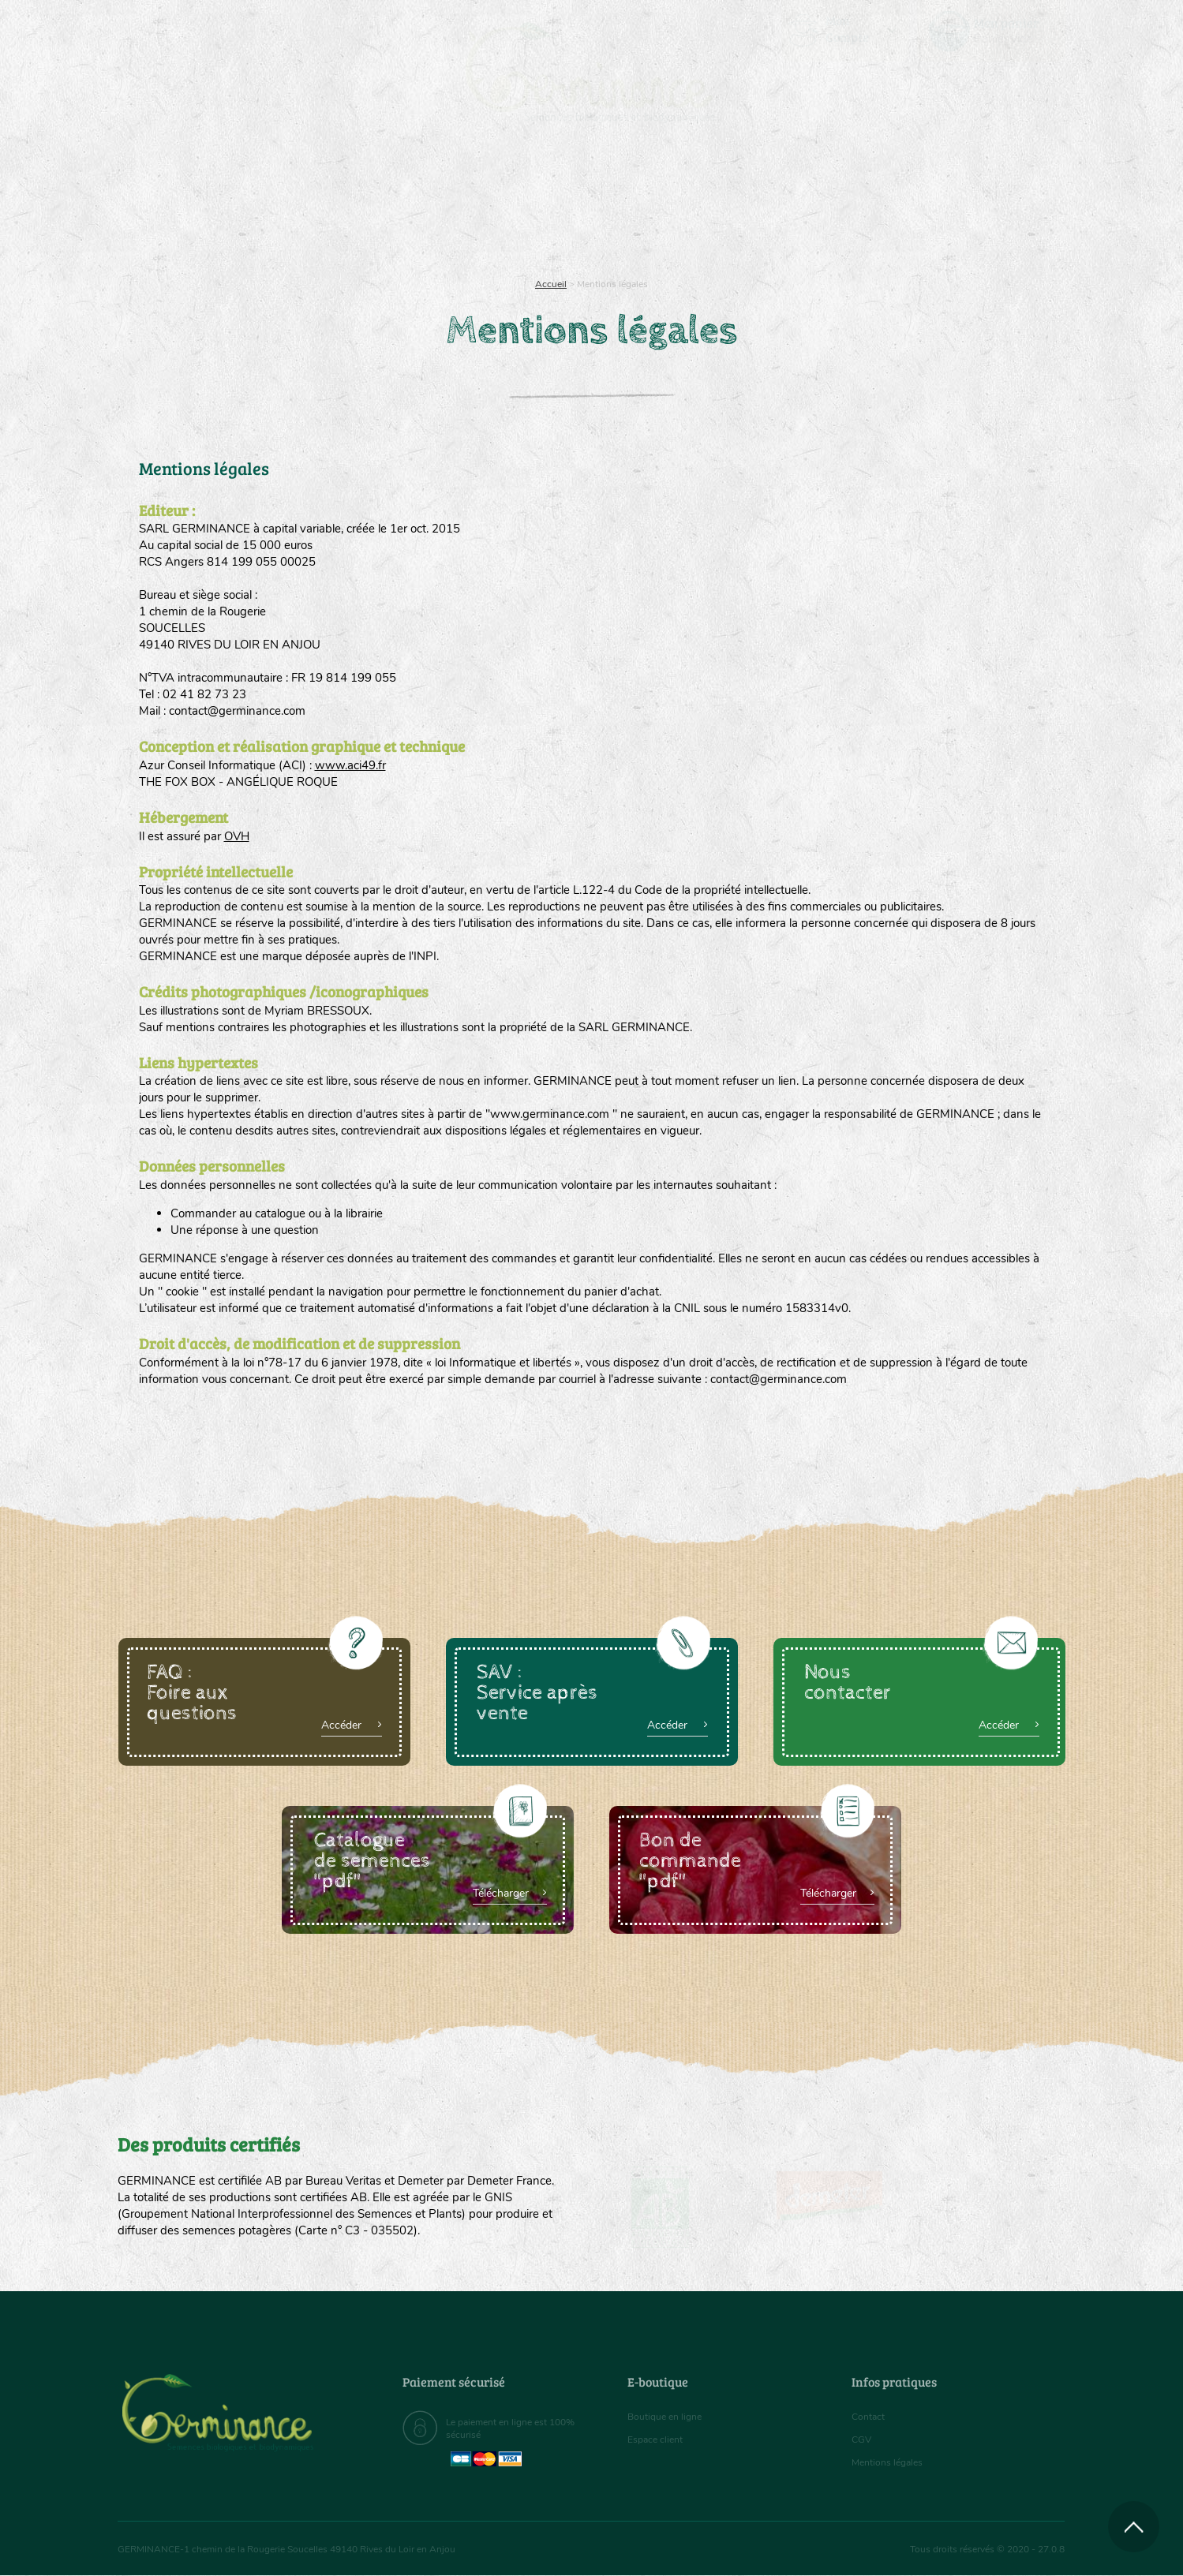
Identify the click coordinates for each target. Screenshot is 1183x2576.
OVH (236, 836)
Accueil (551, 284)
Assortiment (710, 205)
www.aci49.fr (350, 765)
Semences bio (246, 205)
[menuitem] (991, 31)
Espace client (659, 2439)
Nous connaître (392, 205)
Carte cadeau (542, 205)
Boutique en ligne (925, 205)
